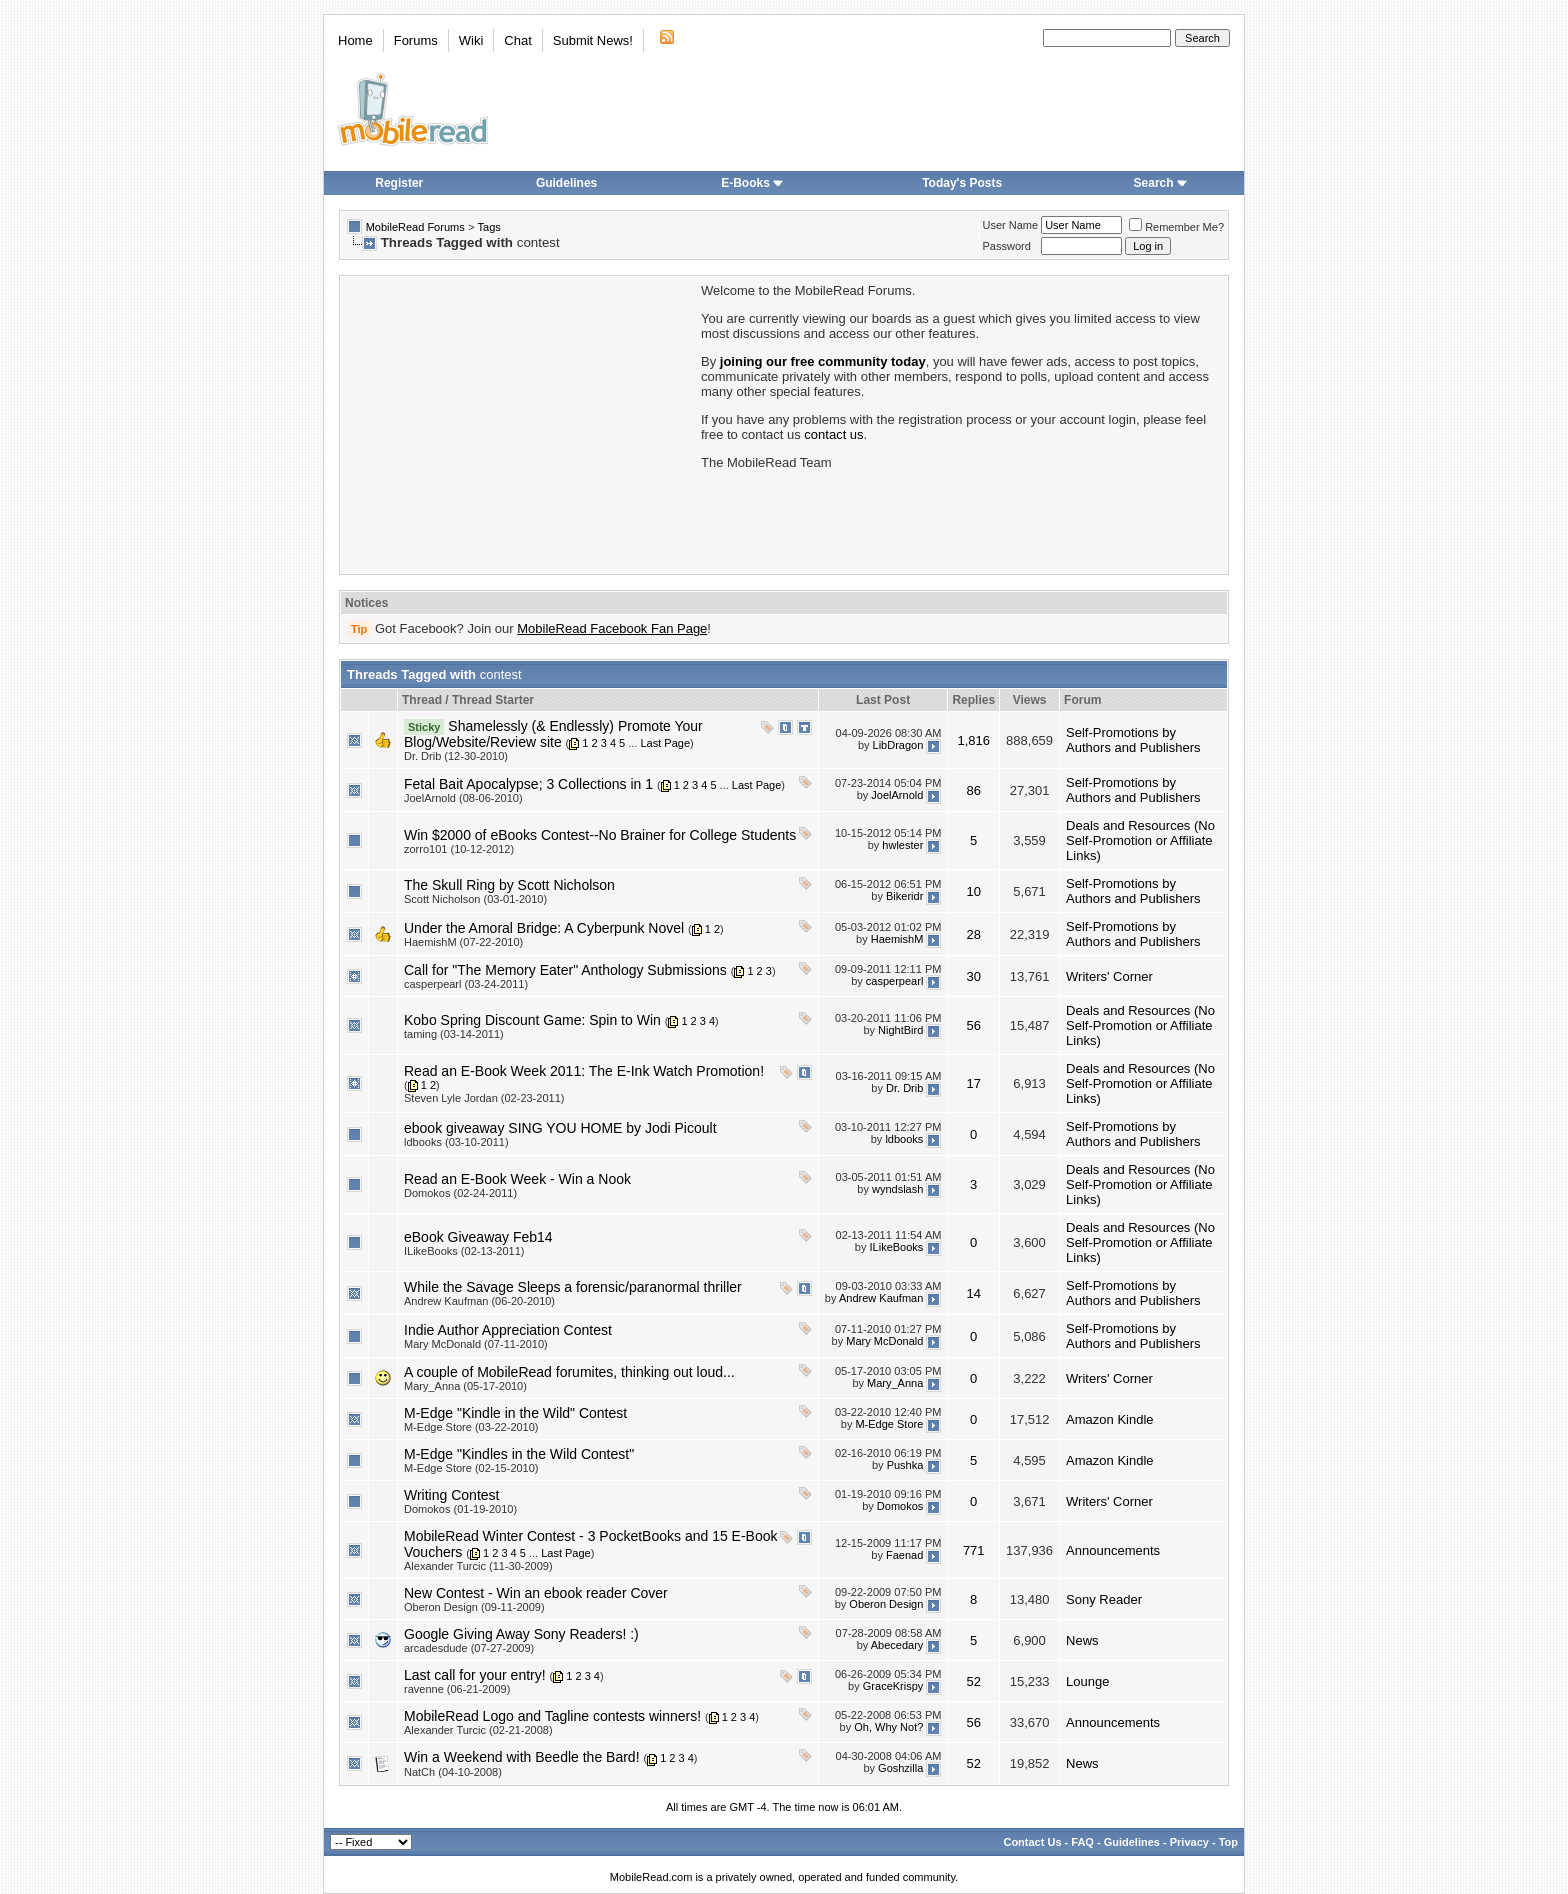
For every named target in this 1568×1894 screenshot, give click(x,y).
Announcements (1113, 1550)
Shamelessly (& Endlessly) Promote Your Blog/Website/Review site (553, 734)
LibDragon (898, 745)
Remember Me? (1176, 227)
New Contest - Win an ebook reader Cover (536, 1593)
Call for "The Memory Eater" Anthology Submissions (565, 970)
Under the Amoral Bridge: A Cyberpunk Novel (544, 928)
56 (974, 1025)
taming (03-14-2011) (454, 1034)
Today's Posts (962, 183)
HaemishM (897, 939)
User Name (1011, 225)
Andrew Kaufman (881, 1298)
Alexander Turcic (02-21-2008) (478, 1730)
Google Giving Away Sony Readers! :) (521, 1634)
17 (974, 1083)
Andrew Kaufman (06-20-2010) (479, 1301)
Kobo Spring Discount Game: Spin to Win (532, 1020)
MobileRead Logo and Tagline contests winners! (552, 1716)
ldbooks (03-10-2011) (456, 1142)
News (1082, 1640)
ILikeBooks (897, 1248)
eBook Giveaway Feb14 (478, 1237)
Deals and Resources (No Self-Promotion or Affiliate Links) (1140, 840)
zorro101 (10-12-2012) (459, 849)
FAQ (1082, 1842)
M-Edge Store (889, 1424)
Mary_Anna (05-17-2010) (465, 1386)
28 (974, 934)
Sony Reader (1104, 1599)
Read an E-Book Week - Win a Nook (517, 1179)
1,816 (973, 740)
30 (974, 976)
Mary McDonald (884, 1341)
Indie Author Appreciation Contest (508, 1330)
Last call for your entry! (475, 1675)
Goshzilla (900, 1768)
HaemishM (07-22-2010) (463, 942)
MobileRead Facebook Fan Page (612, 628)
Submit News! (593, 40)
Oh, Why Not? (888, 1727)
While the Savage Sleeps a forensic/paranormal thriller (573, 1287)
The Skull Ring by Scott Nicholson (509, 885)
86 (974, 790)
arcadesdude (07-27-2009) (469, 1648)
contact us (833, 434)
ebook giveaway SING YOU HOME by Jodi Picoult (560, 1128)
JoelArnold (897, 795)
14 (974, 1293)
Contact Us (1032, 1842)
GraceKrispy (893, 1686)
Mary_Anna (895, 1383)
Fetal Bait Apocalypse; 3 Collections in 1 (528, 784)
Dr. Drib (904, 1089)
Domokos (900, 1506)
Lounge (1087, 1681)
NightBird (900, 1031)
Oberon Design (886, 1604)
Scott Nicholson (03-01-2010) (475, 899)
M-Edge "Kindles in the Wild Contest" (519, 1454)
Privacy (1189, 1842)
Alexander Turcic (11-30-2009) (478, 1566)
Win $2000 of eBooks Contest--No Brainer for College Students (600, 835)
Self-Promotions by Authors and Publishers (1133, 740)
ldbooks (904, 1139)
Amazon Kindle (1109, 1419)
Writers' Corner (1109, 976)
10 (974, 891)
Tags (489, 227)
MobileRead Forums (415, 227)
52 (974, 1681)
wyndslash (897, 1190)
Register (399, 183)
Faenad (904, 1555)
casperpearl (894, 981)
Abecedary (897, 1645)
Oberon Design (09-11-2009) (474, 1607)
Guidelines (566, 183)
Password (1007, 246)
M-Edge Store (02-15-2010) (471, 1468)
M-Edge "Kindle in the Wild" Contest (515, 1413)
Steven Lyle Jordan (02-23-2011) (484, 1098)
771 (974, 1550)
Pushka (905, 1465)
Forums (416, 40)
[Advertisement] (519, 423)
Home (355, 40)
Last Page (665, 743)
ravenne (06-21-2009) (457, 1689)
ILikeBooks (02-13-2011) (464, 1251)
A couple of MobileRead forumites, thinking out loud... (569, 1372)
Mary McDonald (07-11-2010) (476, 1344)
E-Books (752, 183)
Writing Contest (451, 1495)
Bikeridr (904, 896)
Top (1228, 1842)
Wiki (471, 40)
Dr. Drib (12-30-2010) (456, 756)
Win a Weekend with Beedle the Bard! (522, 1757)
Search (1161, 183)
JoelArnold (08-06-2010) (463, 798)
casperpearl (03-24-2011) (466, 984)
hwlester (902, 846)
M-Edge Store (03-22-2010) (471, 1427)
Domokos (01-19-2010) (460, 1509)
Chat (517, 40)
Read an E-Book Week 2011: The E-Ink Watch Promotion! (584, 1071)
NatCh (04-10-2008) (453, 1772)
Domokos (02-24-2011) (460, 1193)
